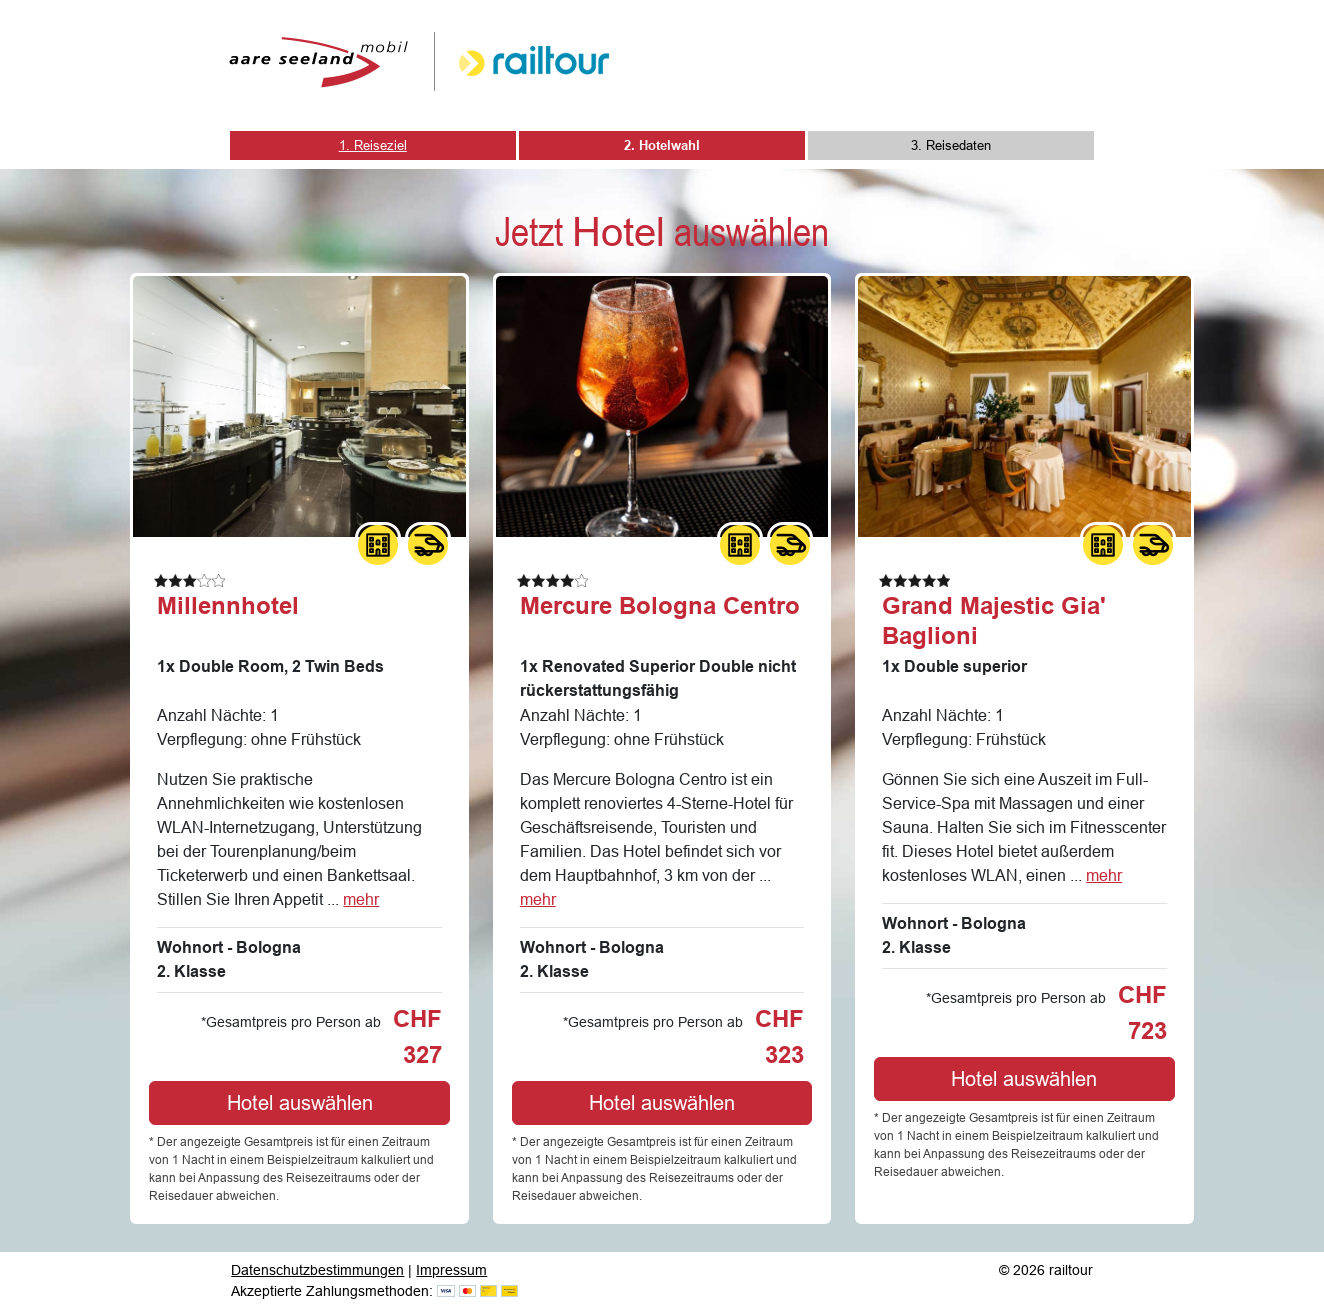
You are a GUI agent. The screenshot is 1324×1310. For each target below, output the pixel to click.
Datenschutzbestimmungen (317, 1270)
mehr (361, 899)
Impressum (451, 1270)
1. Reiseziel (373, 145)
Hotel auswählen (300, 1102)
